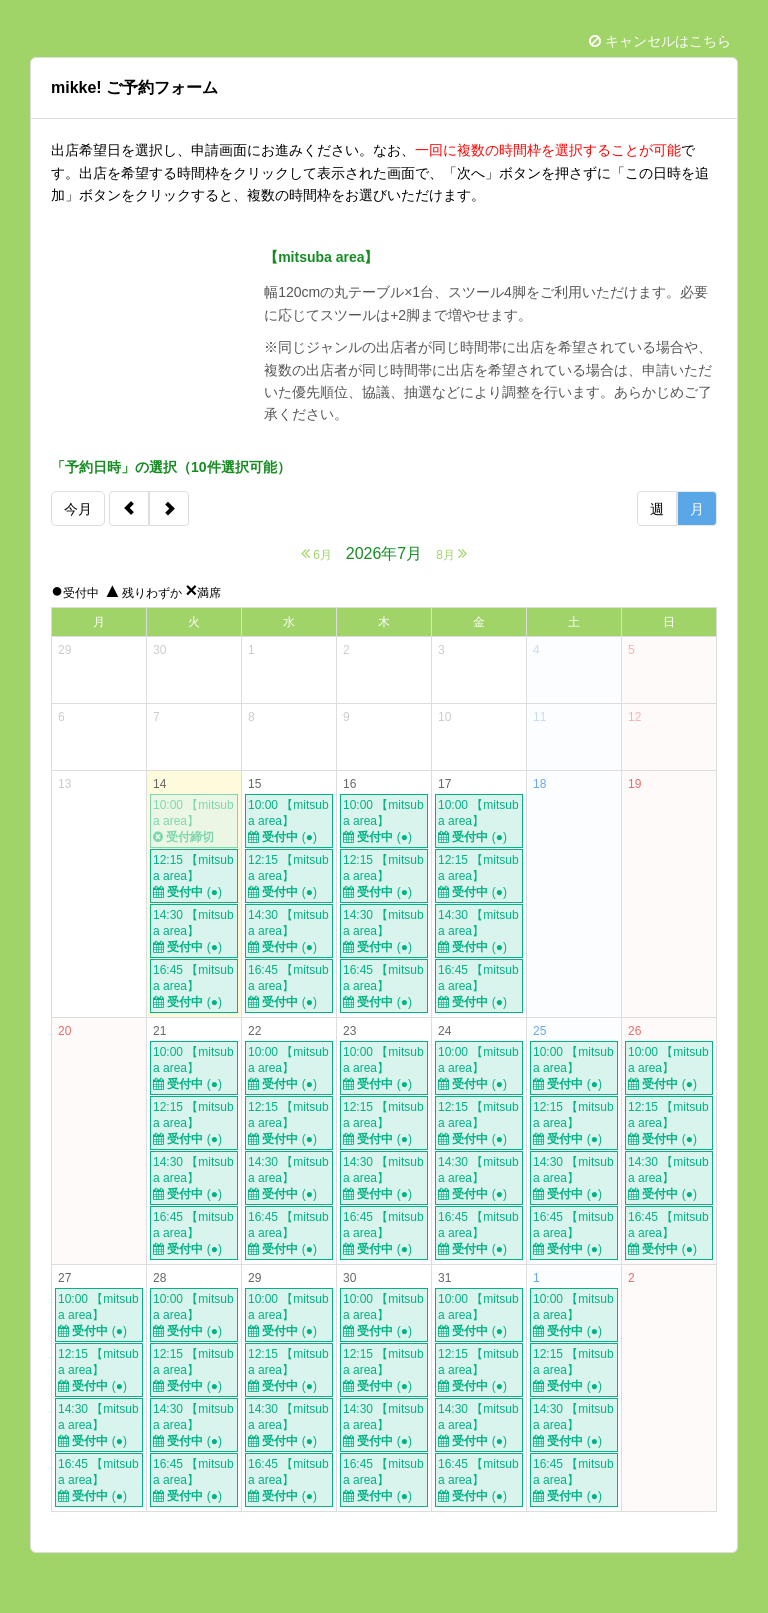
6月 (316, 553)
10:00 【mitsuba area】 (194, 821)
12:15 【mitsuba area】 (194, 876)
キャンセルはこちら (660, 41)
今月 (78, 509)
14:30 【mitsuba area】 (194, 931)
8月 (451, 553)
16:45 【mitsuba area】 (194, 986)
